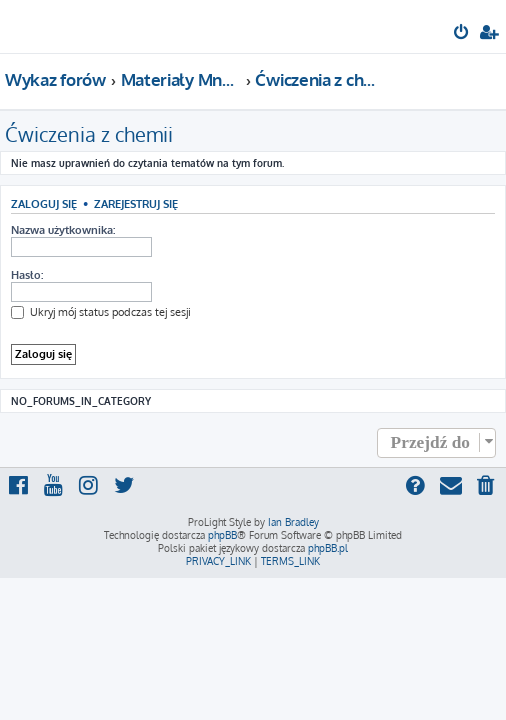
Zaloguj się (44, 203)
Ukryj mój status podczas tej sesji (101, 312)
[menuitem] (462, 34)
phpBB (222, 535)
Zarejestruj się (136, 203)
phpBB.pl (328, 548)
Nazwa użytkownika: (63, 230)
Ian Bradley (293, 522)
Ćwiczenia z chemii (89, 134)
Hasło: (27, 275)
